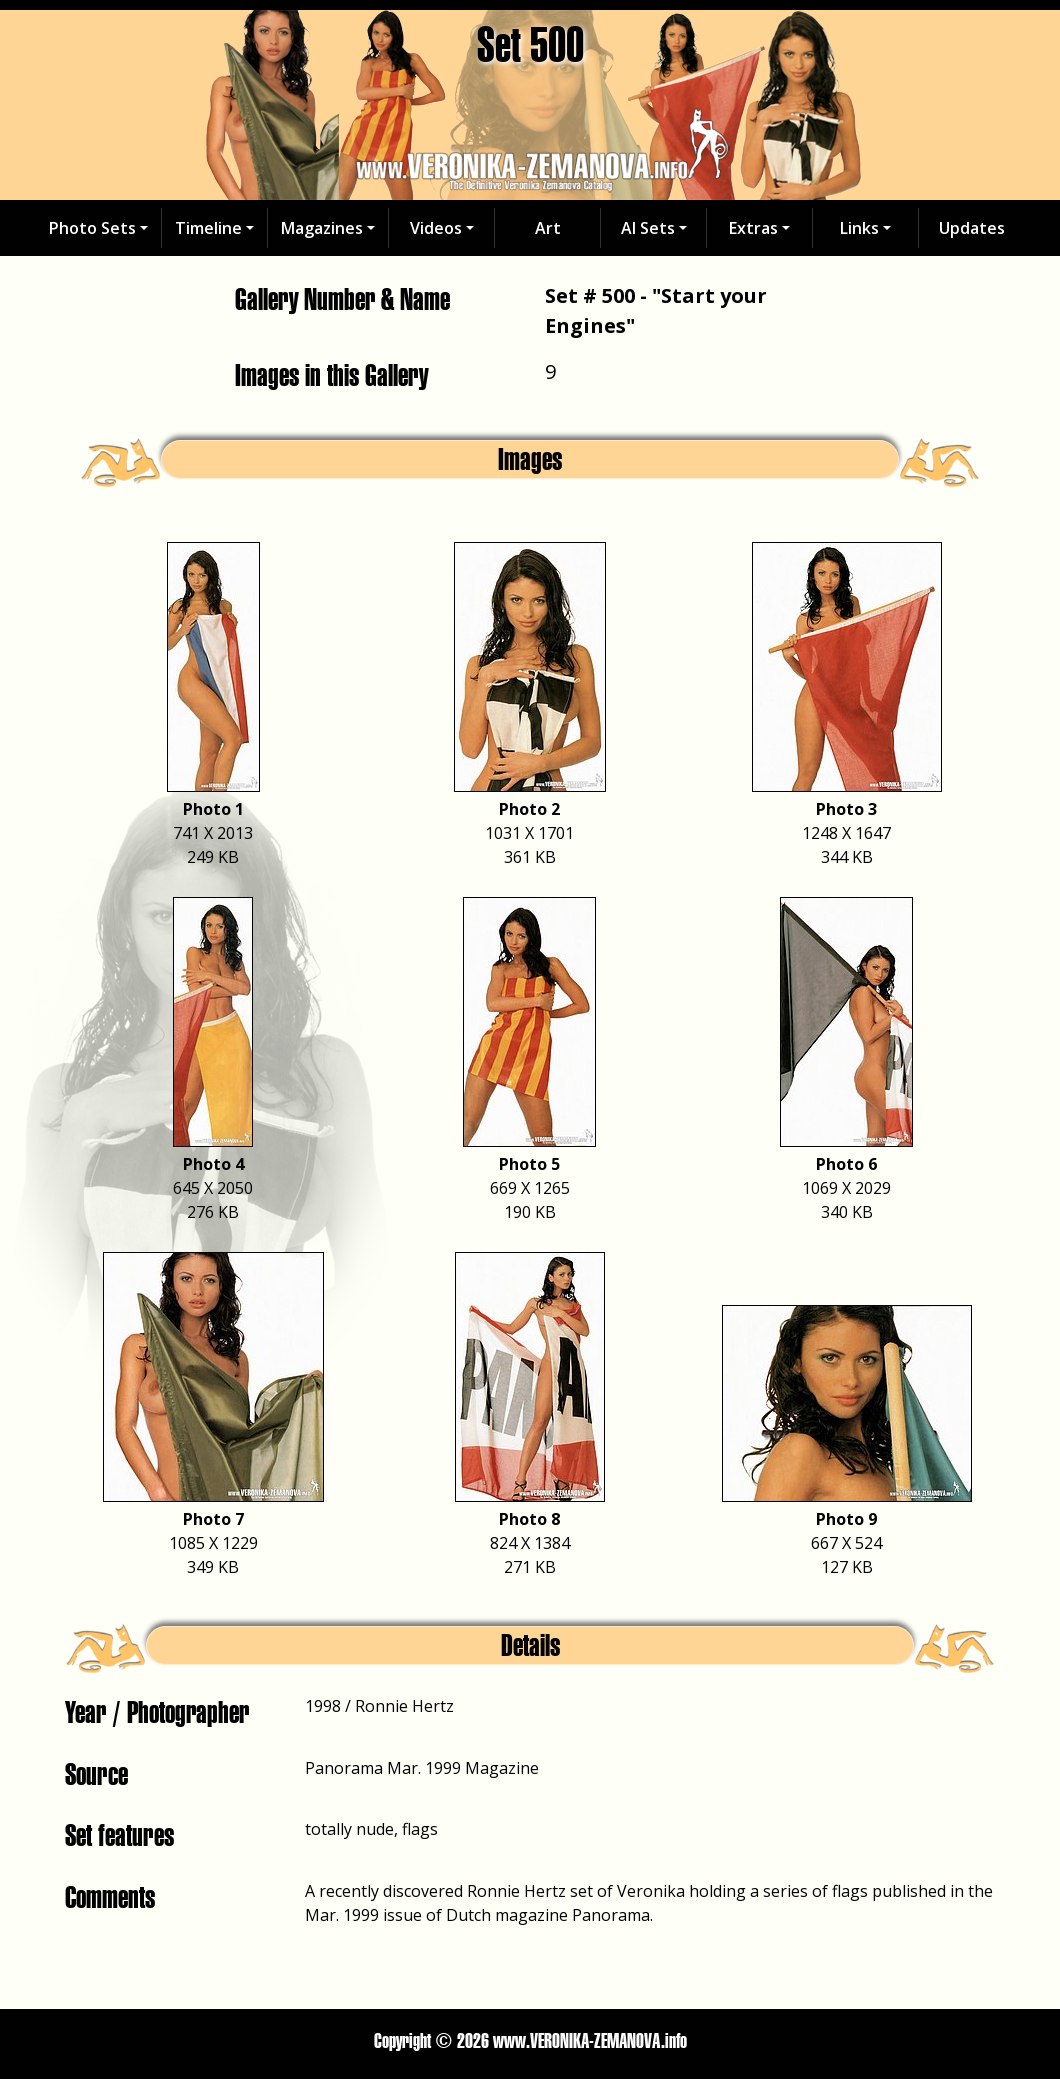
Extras (753, 228)
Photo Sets (92, 228)
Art (548, 228)
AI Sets (648, 228)
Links (859, 228)
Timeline (208, 228)
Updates (972, 228)
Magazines (322, 228)
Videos (436, 228)
